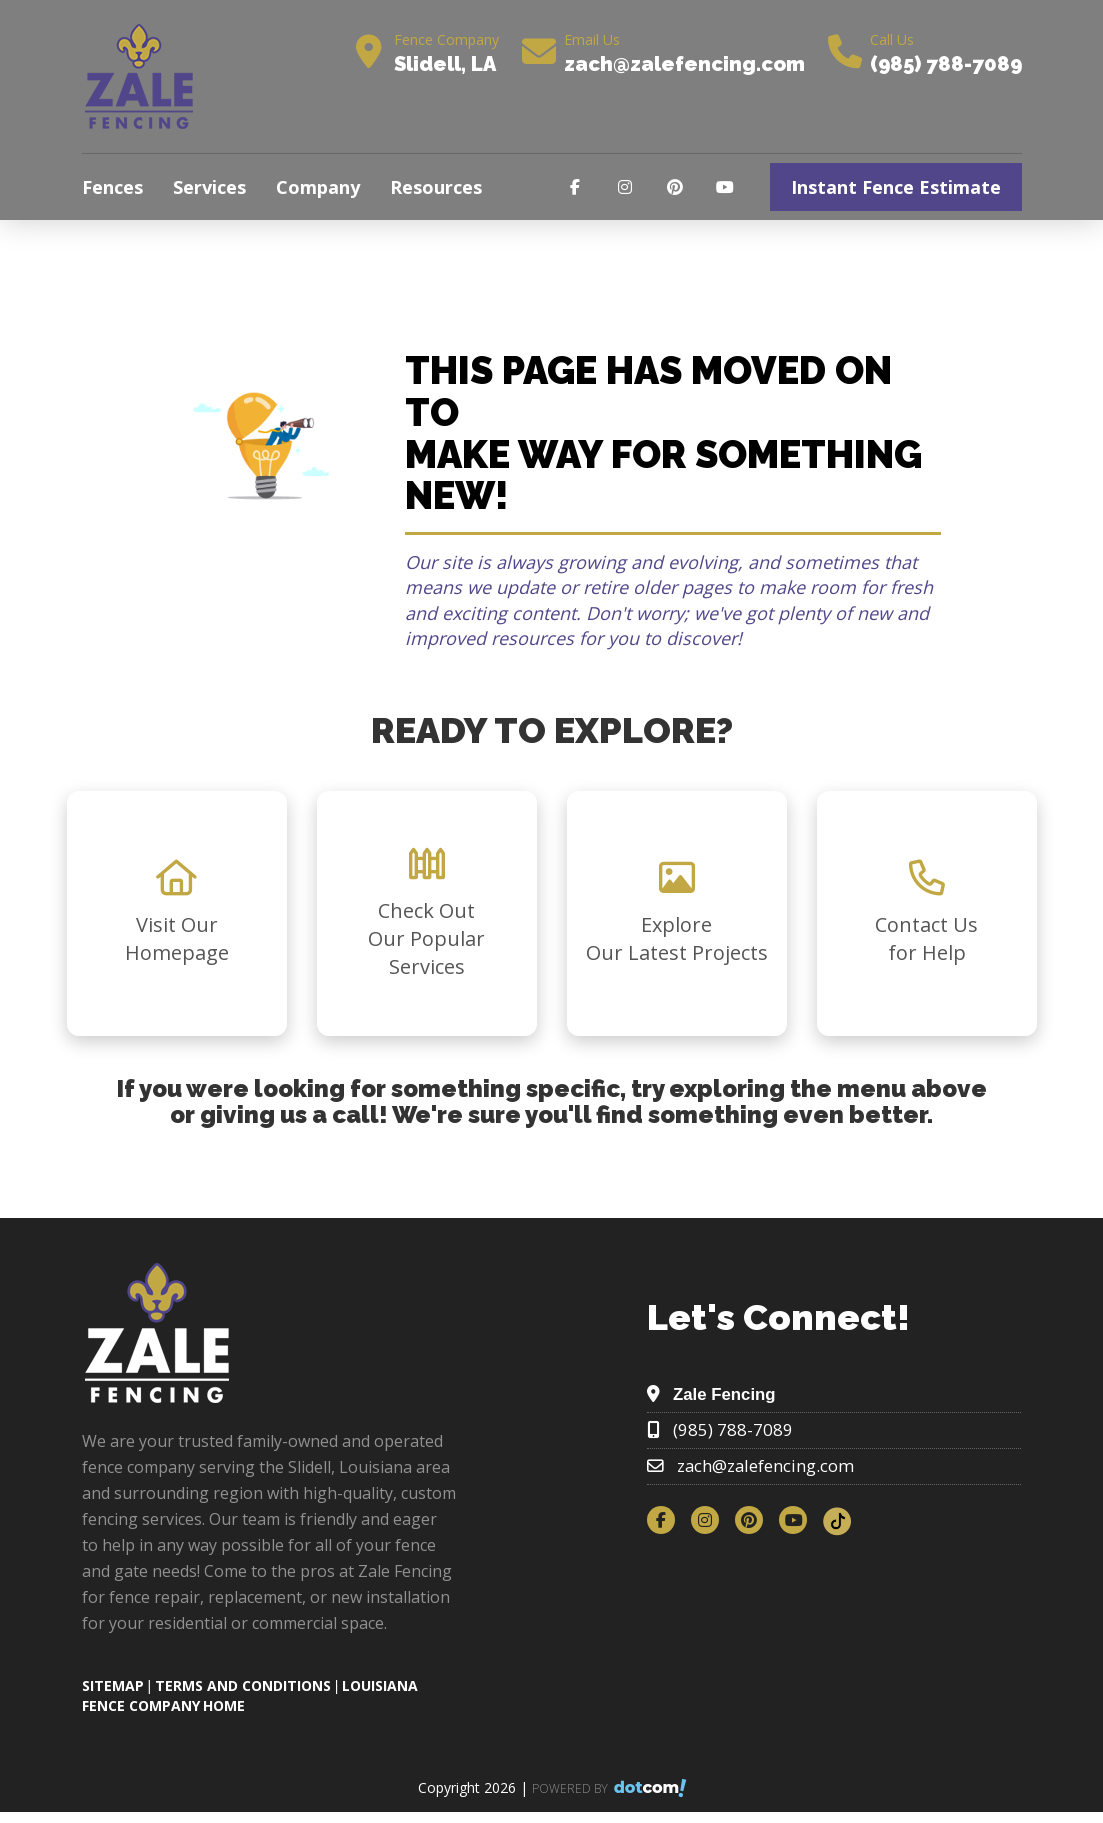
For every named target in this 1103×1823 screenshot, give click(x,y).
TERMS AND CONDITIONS (243, 1685)
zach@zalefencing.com (684, 64)
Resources (436, 187)
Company (318, 187)
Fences (112, 187)
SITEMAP (113, 1685)
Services (209, 187)
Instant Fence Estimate (896, 187)
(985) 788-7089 (946, 64)
